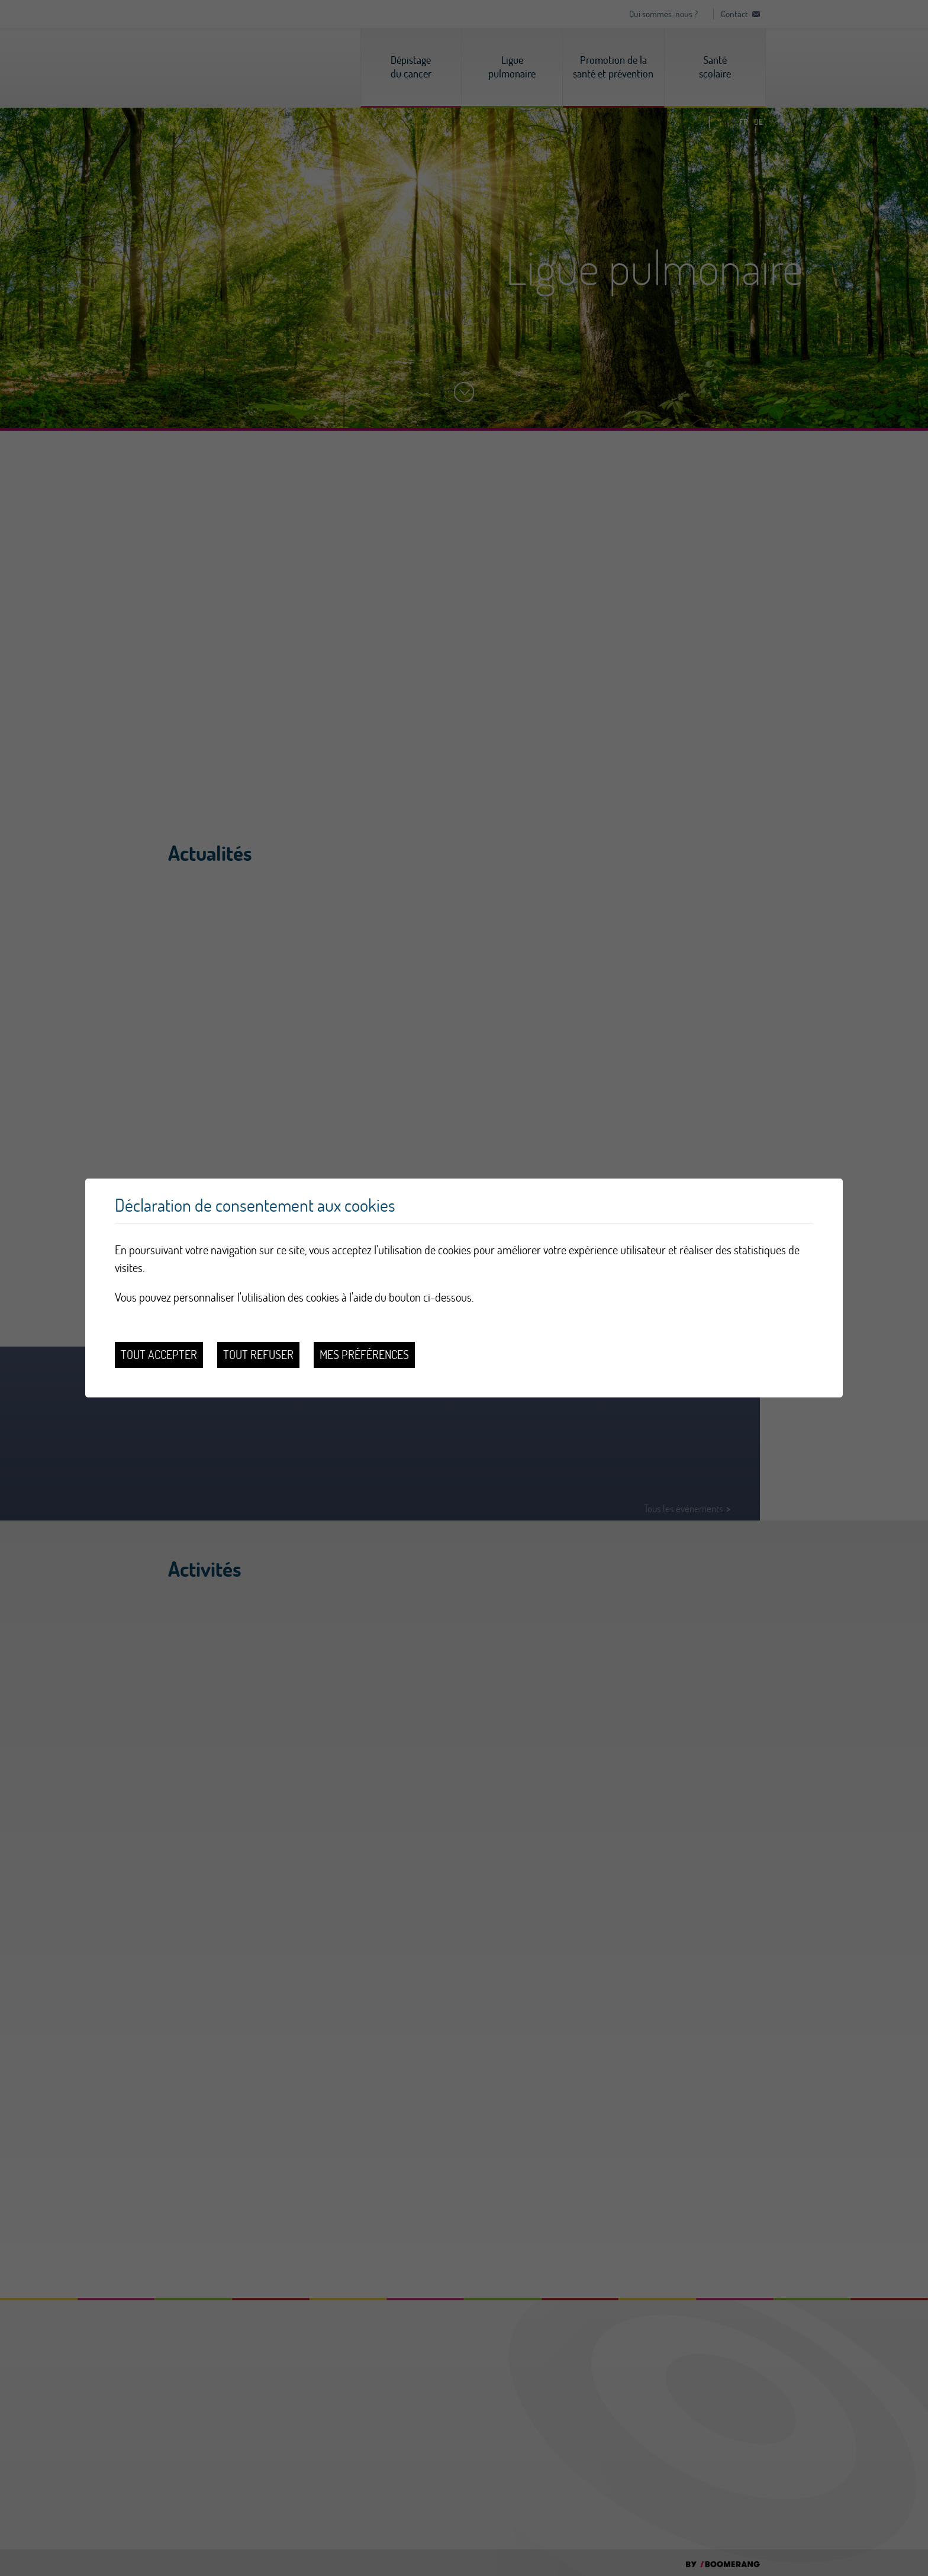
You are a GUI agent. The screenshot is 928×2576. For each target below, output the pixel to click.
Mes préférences (364, 1354)
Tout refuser (258, 1354)
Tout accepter (159, 1354)
